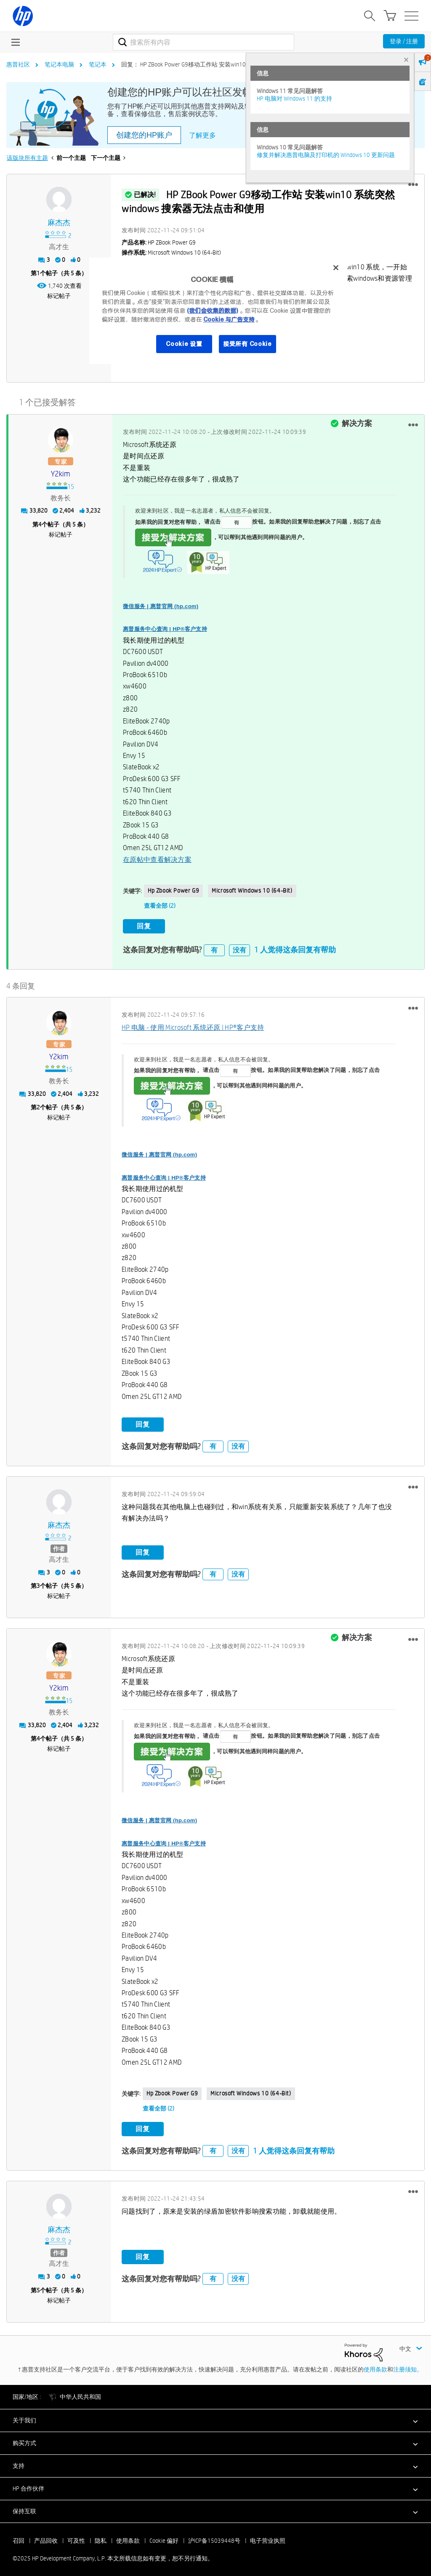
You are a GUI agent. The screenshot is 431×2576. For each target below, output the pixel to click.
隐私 (100, 2537)
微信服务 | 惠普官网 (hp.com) (160, 604)
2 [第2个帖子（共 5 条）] (38, 1103)
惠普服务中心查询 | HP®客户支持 (165, 627)
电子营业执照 (267, 2537)
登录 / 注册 (404, 41)
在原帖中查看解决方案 (157, 857)
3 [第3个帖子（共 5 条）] (38, 1582)
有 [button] (214, 946)
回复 (144, 924)
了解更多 (202, 135)
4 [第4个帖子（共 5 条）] (40, 522)
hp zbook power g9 (173, 889)
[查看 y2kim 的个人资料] (60, 472)
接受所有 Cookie (247, 344)
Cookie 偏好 (163, 2537)
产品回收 (46, 2537)
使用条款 (375, 2365)
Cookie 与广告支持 (229, 319)
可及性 (76, 2537)
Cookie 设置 (184, 344)
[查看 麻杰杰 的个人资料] (59, 222)
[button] (413, 184)
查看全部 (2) (160, 904)
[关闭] (336, 267)
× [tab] (406, 59)
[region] (218, 311)
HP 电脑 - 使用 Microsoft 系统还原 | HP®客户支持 (193, 1023)
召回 (18, 2537)
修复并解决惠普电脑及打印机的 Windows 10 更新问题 (326, 155)
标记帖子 (59, 296)
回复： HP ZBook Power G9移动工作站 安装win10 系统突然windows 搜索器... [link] (217, 64)
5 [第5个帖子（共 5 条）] (38, 2286)
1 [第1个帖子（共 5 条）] (38, 273)
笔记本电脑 (59, 64)
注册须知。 (408, 2365)
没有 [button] (239, 946)
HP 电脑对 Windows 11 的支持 (294, 98)
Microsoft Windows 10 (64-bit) (252, 889)
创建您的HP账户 (144, 135)
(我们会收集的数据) (212, 310)
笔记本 (97, 64)
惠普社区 (18, 64)
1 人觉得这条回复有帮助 (295, 946)
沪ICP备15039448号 (214, 2537)
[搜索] (203, 42)
